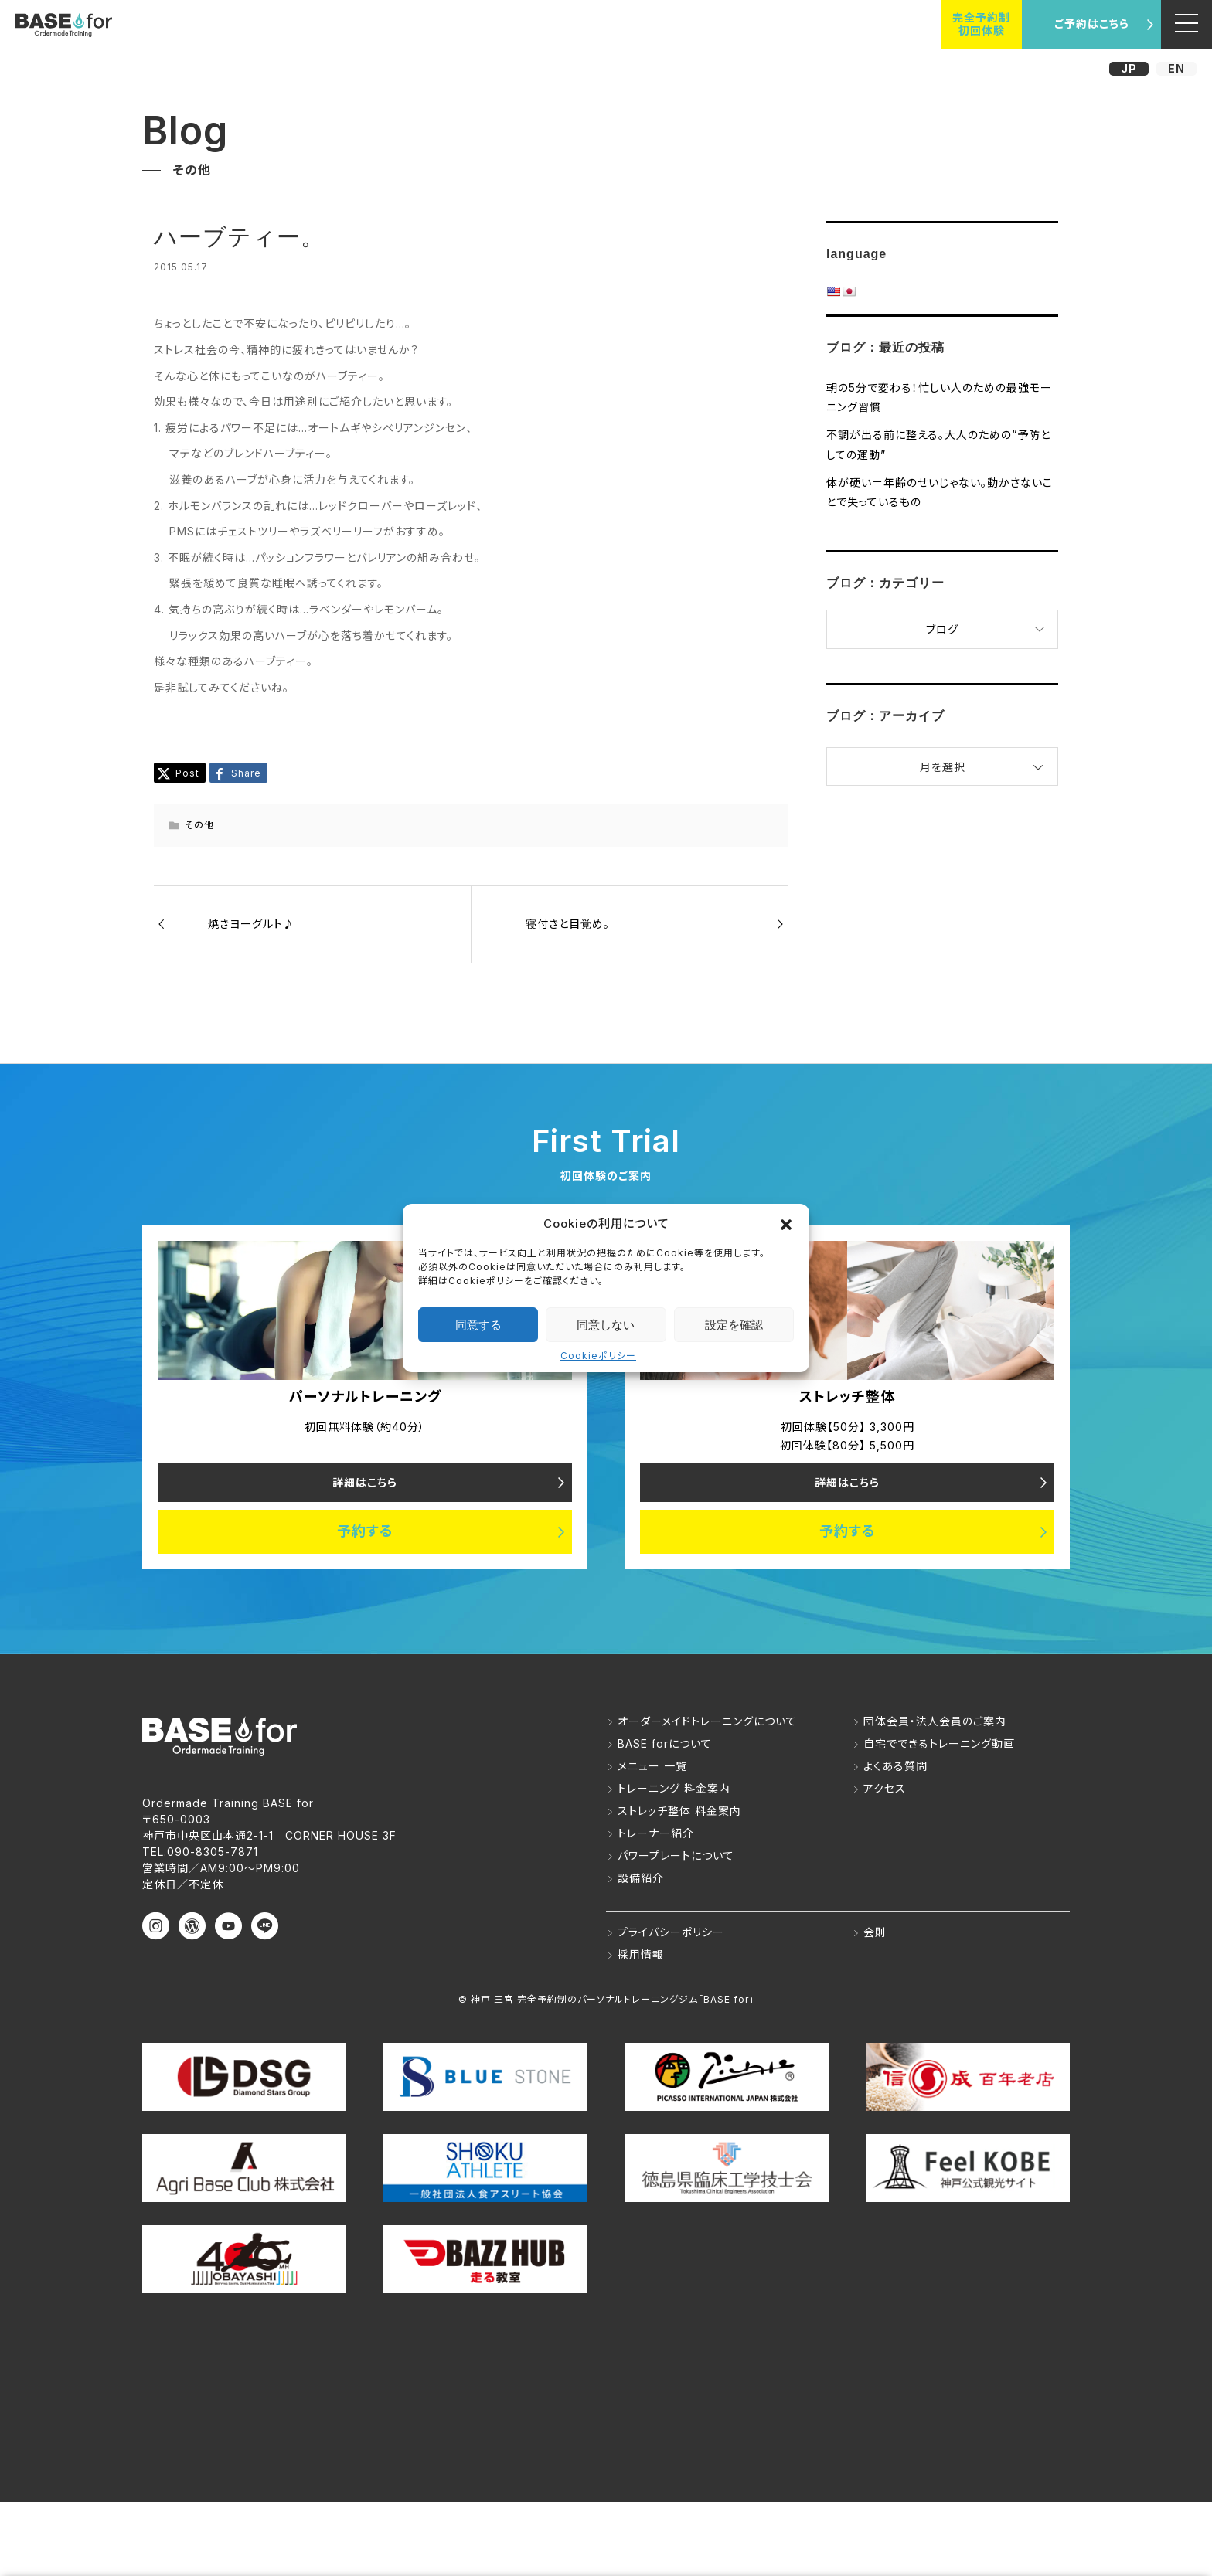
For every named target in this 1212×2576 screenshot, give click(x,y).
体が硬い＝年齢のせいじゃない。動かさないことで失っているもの (939, 492)
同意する (478, 1324)
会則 (875, 1932)
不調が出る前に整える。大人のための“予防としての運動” (938, 444)
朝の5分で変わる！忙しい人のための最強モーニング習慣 (939, 397)
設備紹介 (641, 1877)
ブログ (942, 629)
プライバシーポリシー (671, 1932)
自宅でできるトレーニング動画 (939, 1743)
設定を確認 (734, 1324)
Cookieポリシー (598, 1355)
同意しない (606, 1324)
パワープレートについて (676, 1855)
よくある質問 (895, 1765)
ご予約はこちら (1091, 23)
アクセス (884, 1788)
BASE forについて (665, 1743)
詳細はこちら (364, 1482)
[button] (786, 1223)
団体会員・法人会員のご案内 (934, 1721)
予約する (365, 1532)
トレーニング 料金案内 (674, 1788)
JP (1129, 68)
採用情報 (641, 1954)
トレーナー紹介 (656, 1833)
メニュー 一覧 (652, 1765)
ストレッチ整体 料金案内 (679, 1810)
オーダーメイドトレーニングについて (707, 1721)
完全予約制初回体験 (981, 24)
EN (1176, 68)
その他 (199, 825)
